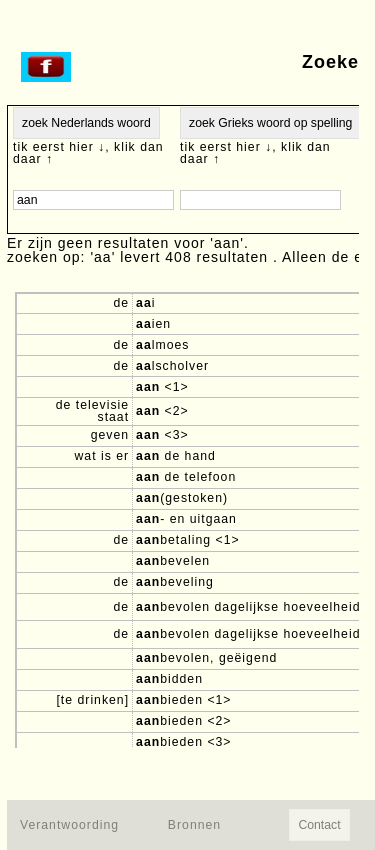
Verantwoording (69, 825)
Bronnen (194, 825)
